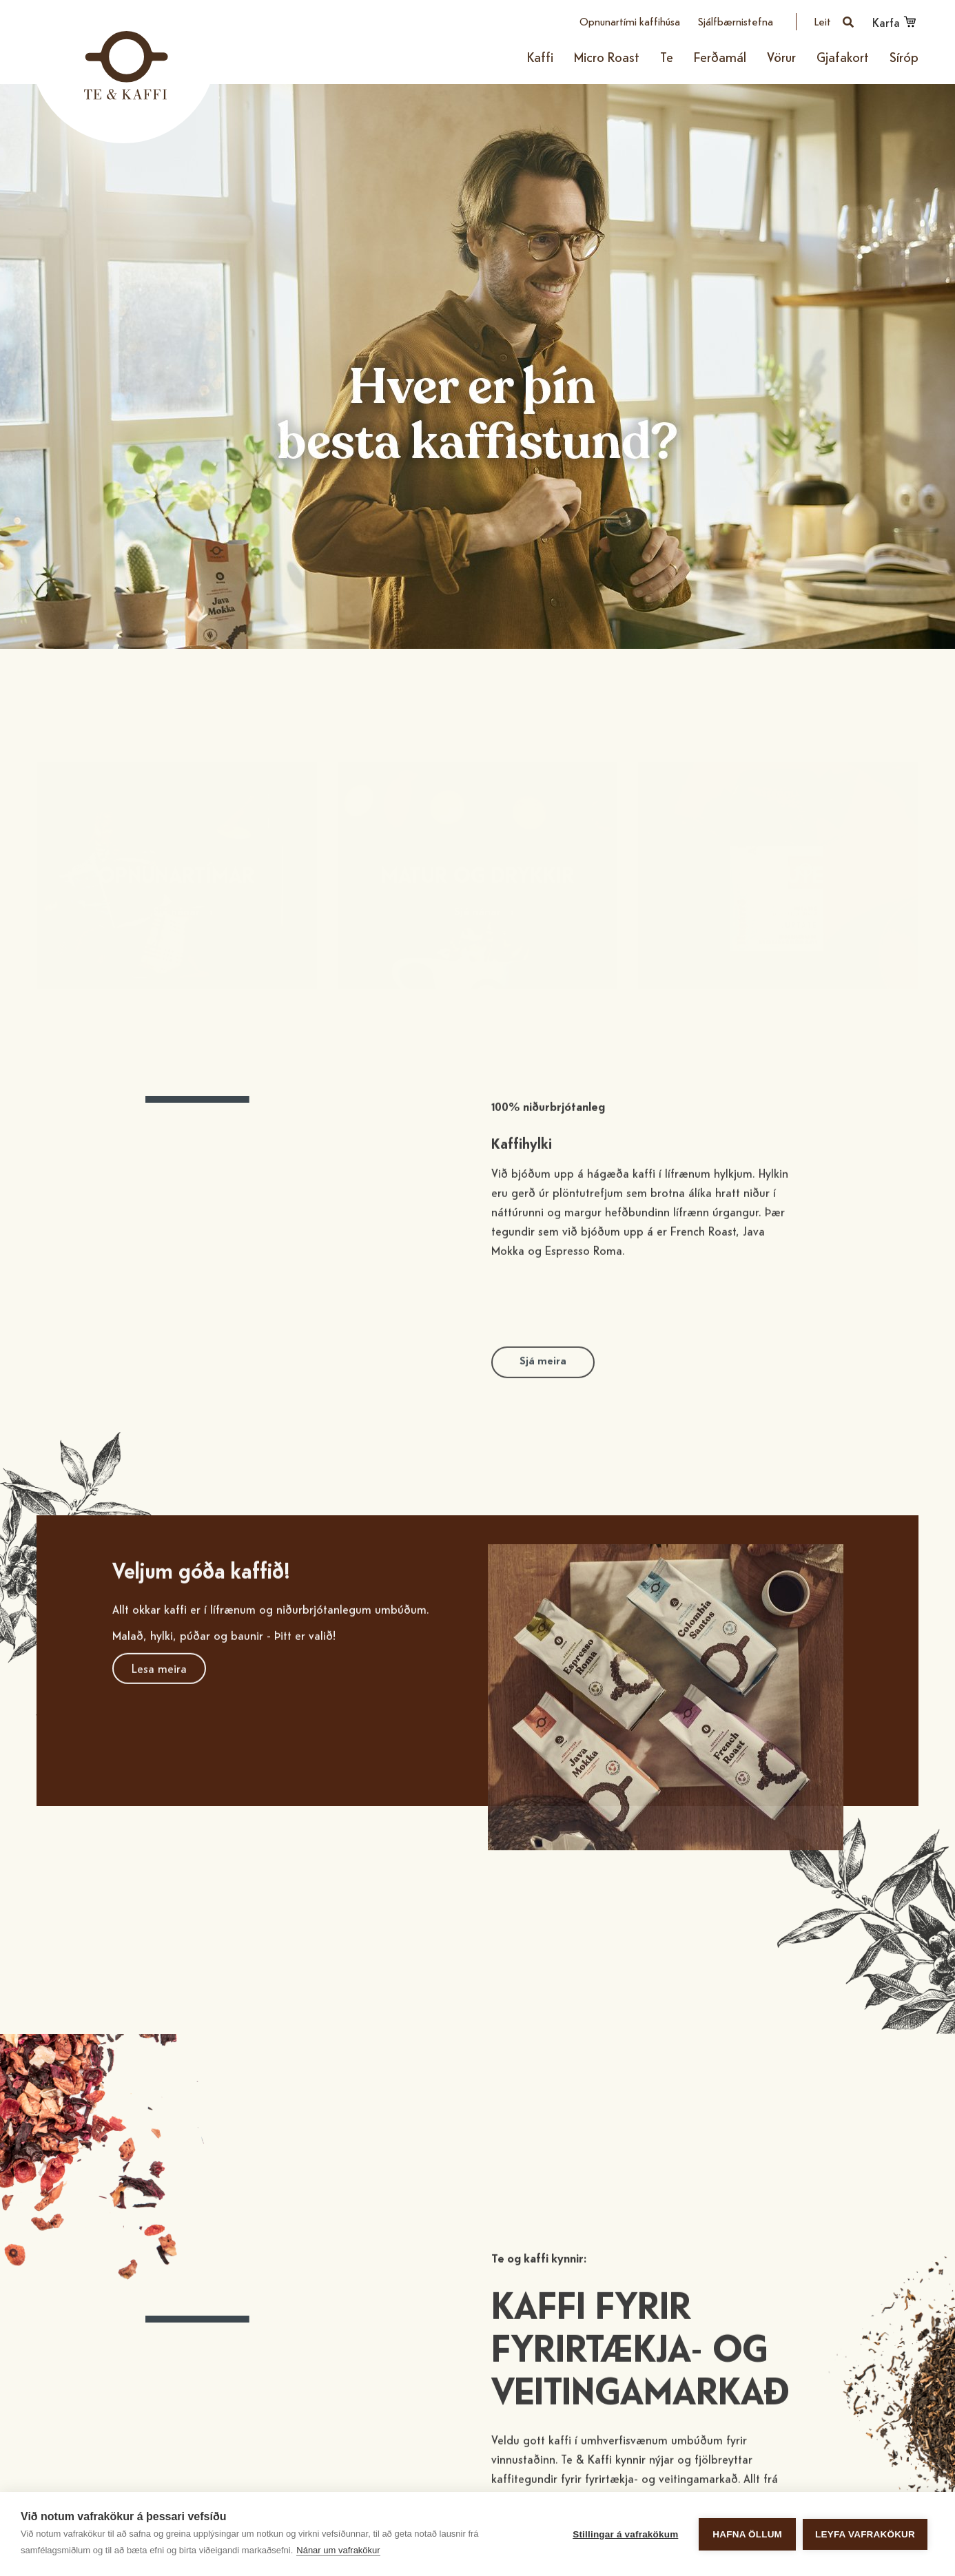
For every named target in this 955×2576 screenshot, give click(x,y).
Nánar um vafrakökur (338, 2550)
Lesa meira (159, 1693)
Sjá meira (543, 1386)
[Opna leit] (834, 21)
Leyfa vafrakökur (865, 2534)
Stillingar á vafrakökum (625, 2534)
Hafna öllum (747, 2534)
